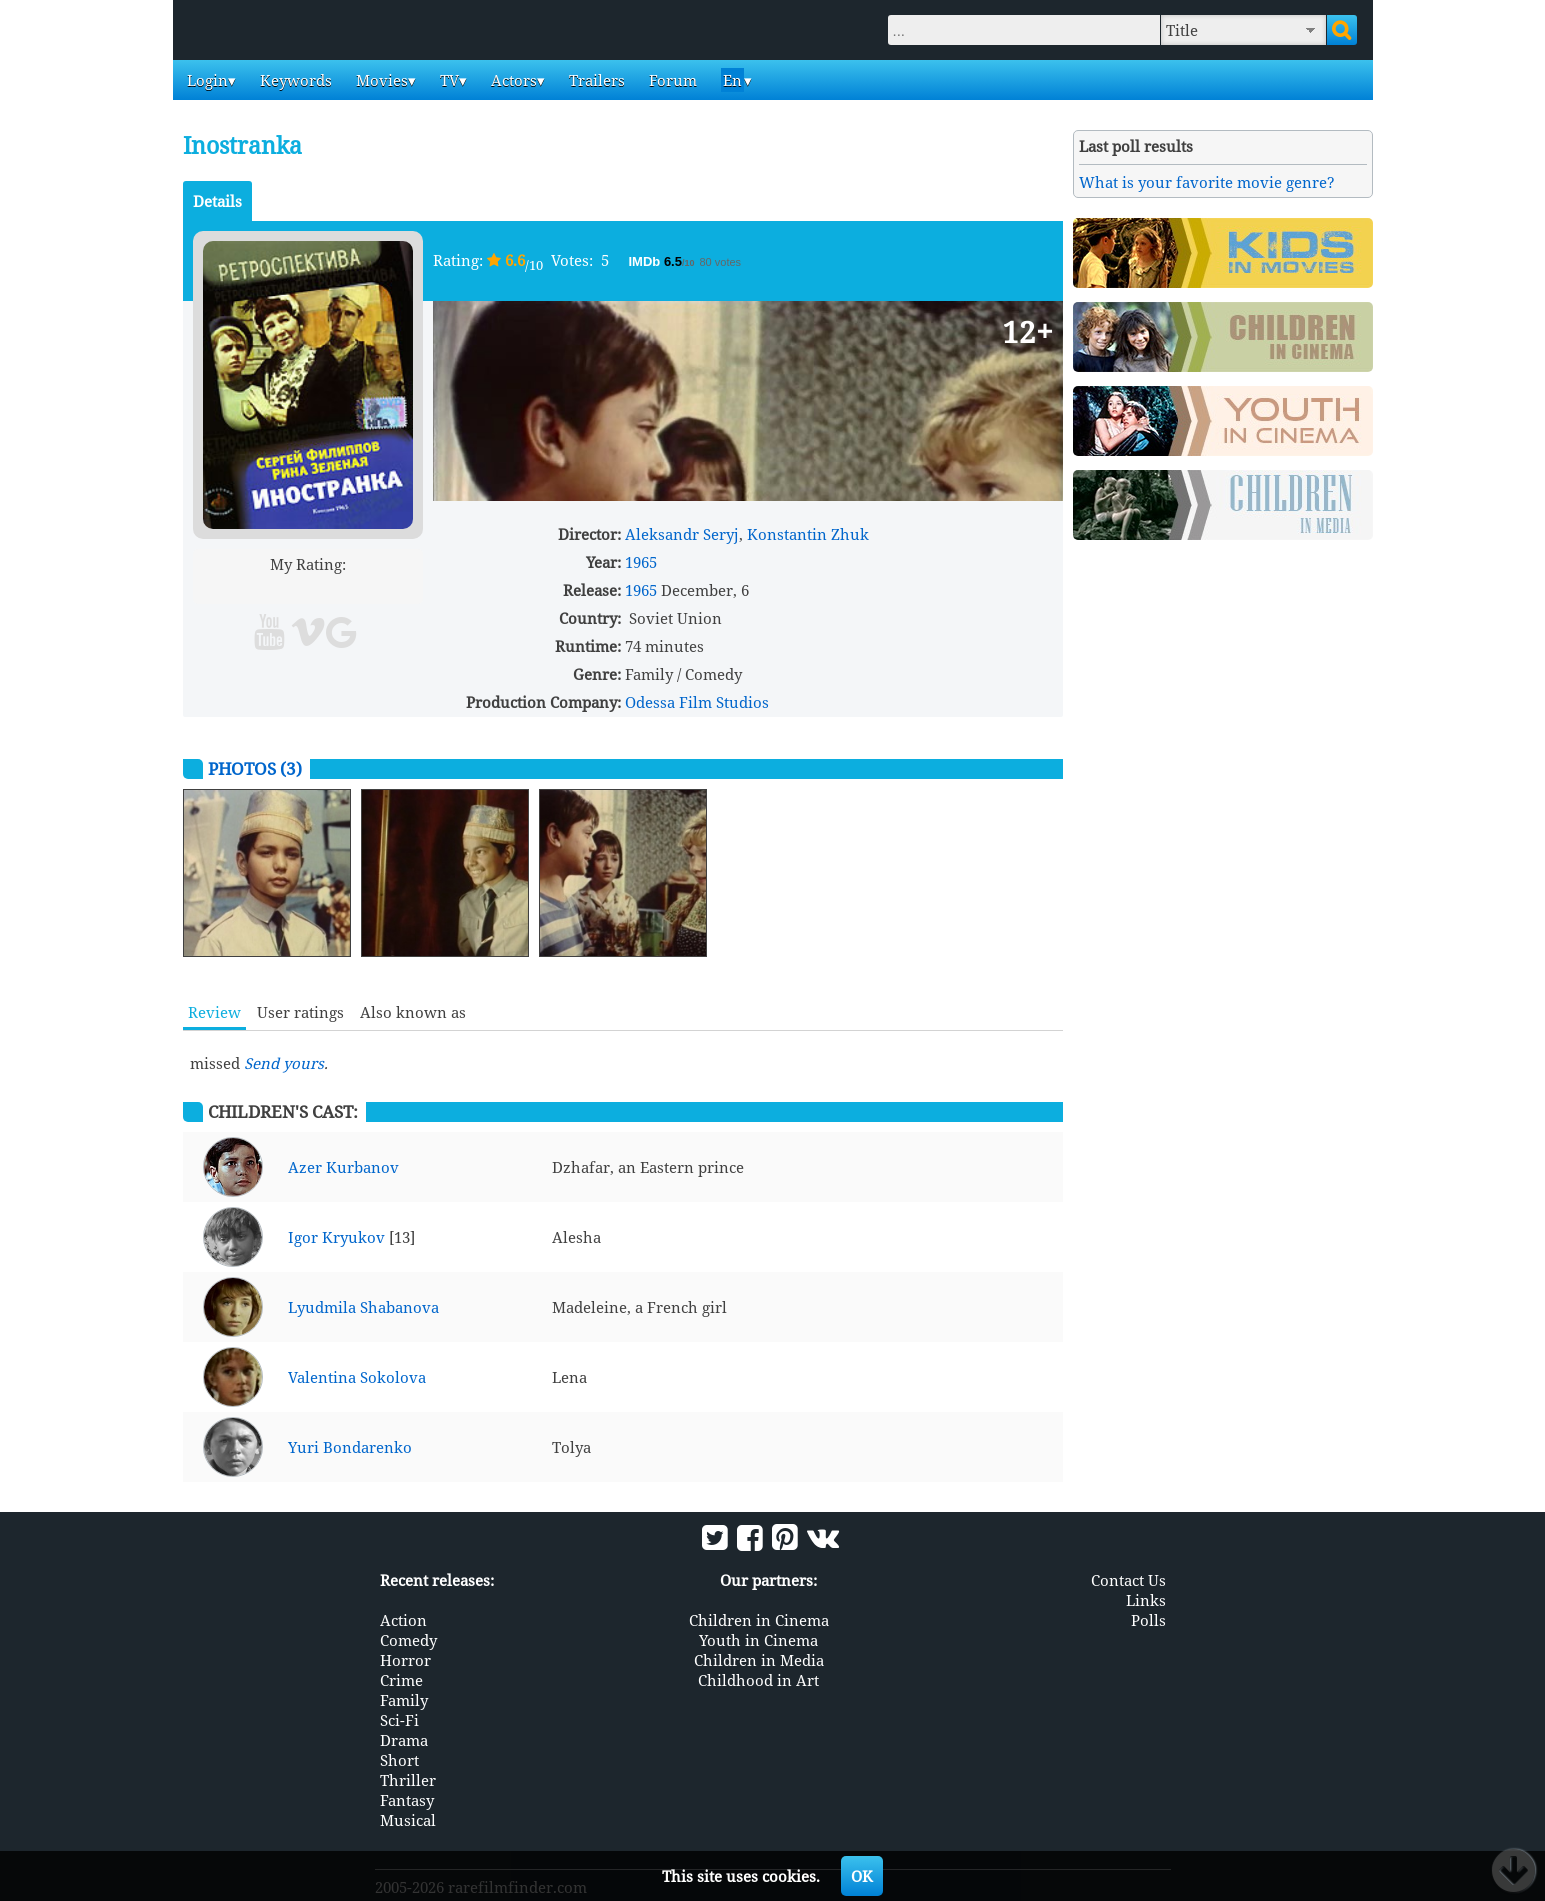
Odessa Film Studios (697, 702)
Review (214, 1012)
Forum (671, 80)
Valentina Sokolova (357, 1377)
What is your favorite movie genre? (1207, 182)
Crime (401, 1680)
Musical (408, 1820)
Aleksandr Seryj (682, 534)
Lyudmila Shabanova (363, 1307)
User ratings (300, 1012)
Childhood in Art (758, 1680)
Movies (380, 80)
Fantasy (407, 1800)
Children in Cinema (759, 1620)
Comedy (408, 1640)
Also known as (413, 1012)
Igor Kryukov (336, 1237)
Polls (1148, 1620)
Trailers (595, 80)
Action (403, 1620)
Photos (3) (255, 768)
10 (384, 587)
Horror (405, 1660)
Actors (512, 80)
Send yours (284, 1063)
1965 (641, 562)
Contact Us (1128, 1580)
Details (217, 201)
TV (447, 80)
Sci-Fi (399, 1720)
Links (1146, 1600)
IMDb (646, 261)
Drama (404, 1740)
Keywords (294, 80)
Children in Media (759, 1660)
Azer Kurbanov (343, 1167)
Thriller (408, 1780)
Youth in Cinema (758, 1640)
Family (404, 1700)
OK (862, 1876)
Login (205, 80)
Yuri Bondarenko (350, 1447)
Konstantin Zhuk (808, 534)
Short (399, 1760)
